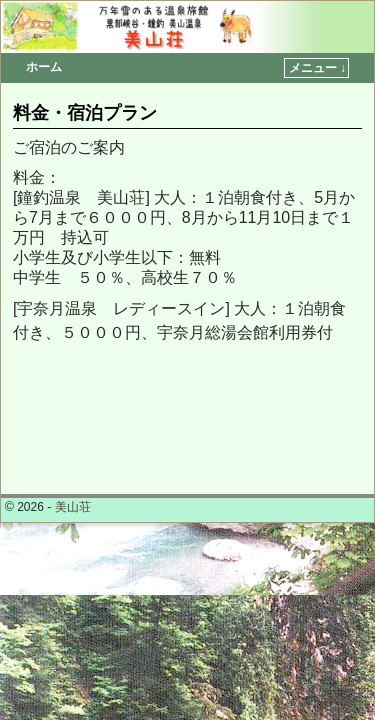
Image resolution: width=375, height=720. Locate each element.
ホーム (44, 67)
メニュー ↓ (317, 68)
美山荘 (73, 507)
